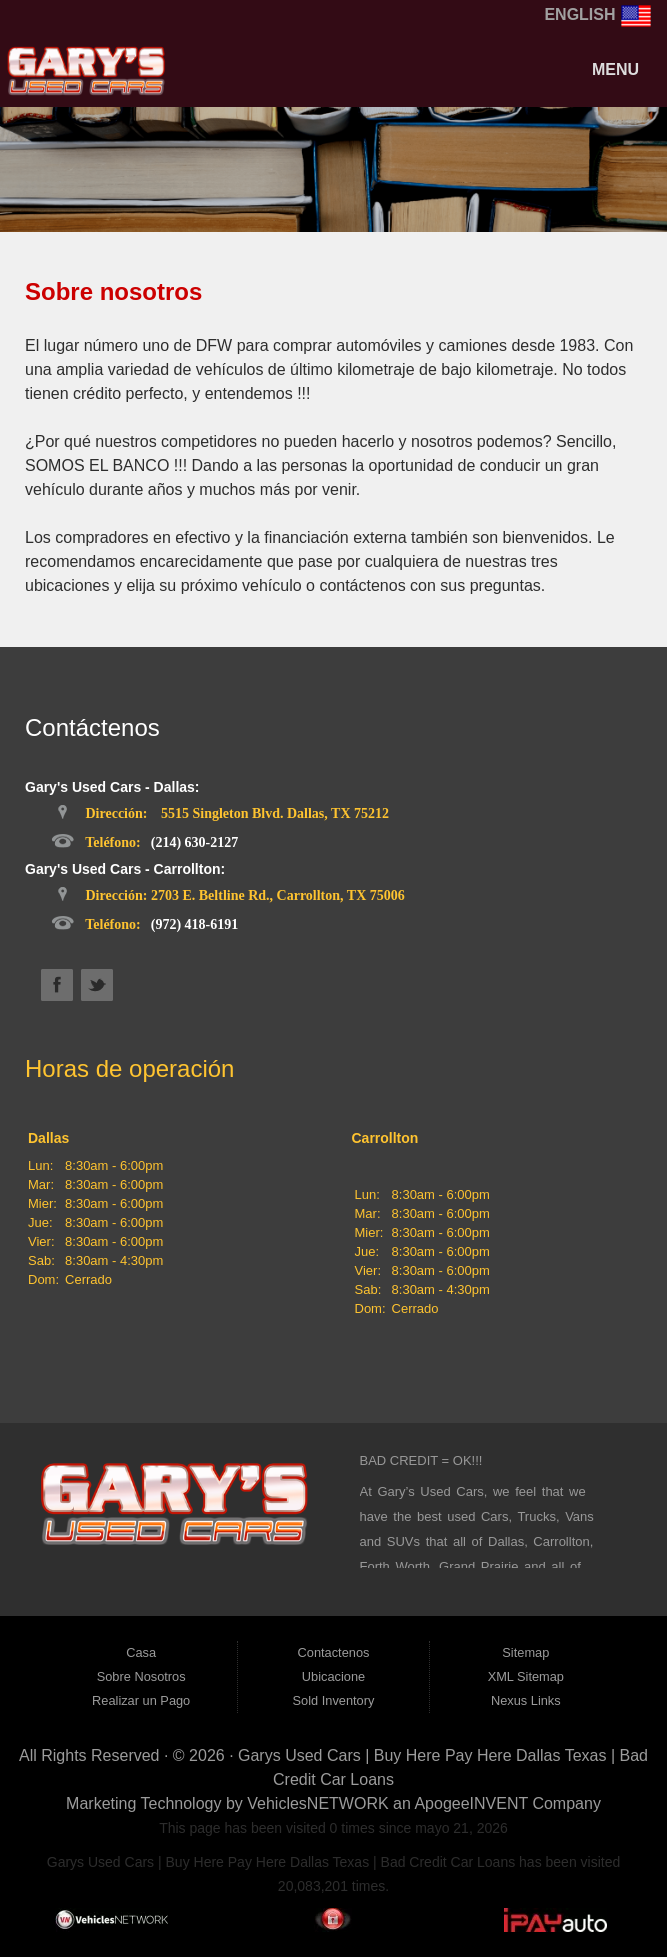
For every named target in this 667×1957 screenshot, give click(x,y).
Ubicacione (333, 1676)
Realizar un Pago (141, 1700)
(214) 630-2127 (195, 842)
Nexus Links (526, 1700)
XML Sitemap (526, 1676)
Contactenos (334, 1652)
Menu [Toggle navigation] (605, 69)
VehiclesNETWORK (317, 1803)
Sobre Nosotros (141, 1676)
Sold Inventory (334, 1700)
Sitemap (525, 1652)
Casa (141, 1652)
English (598, 14)
